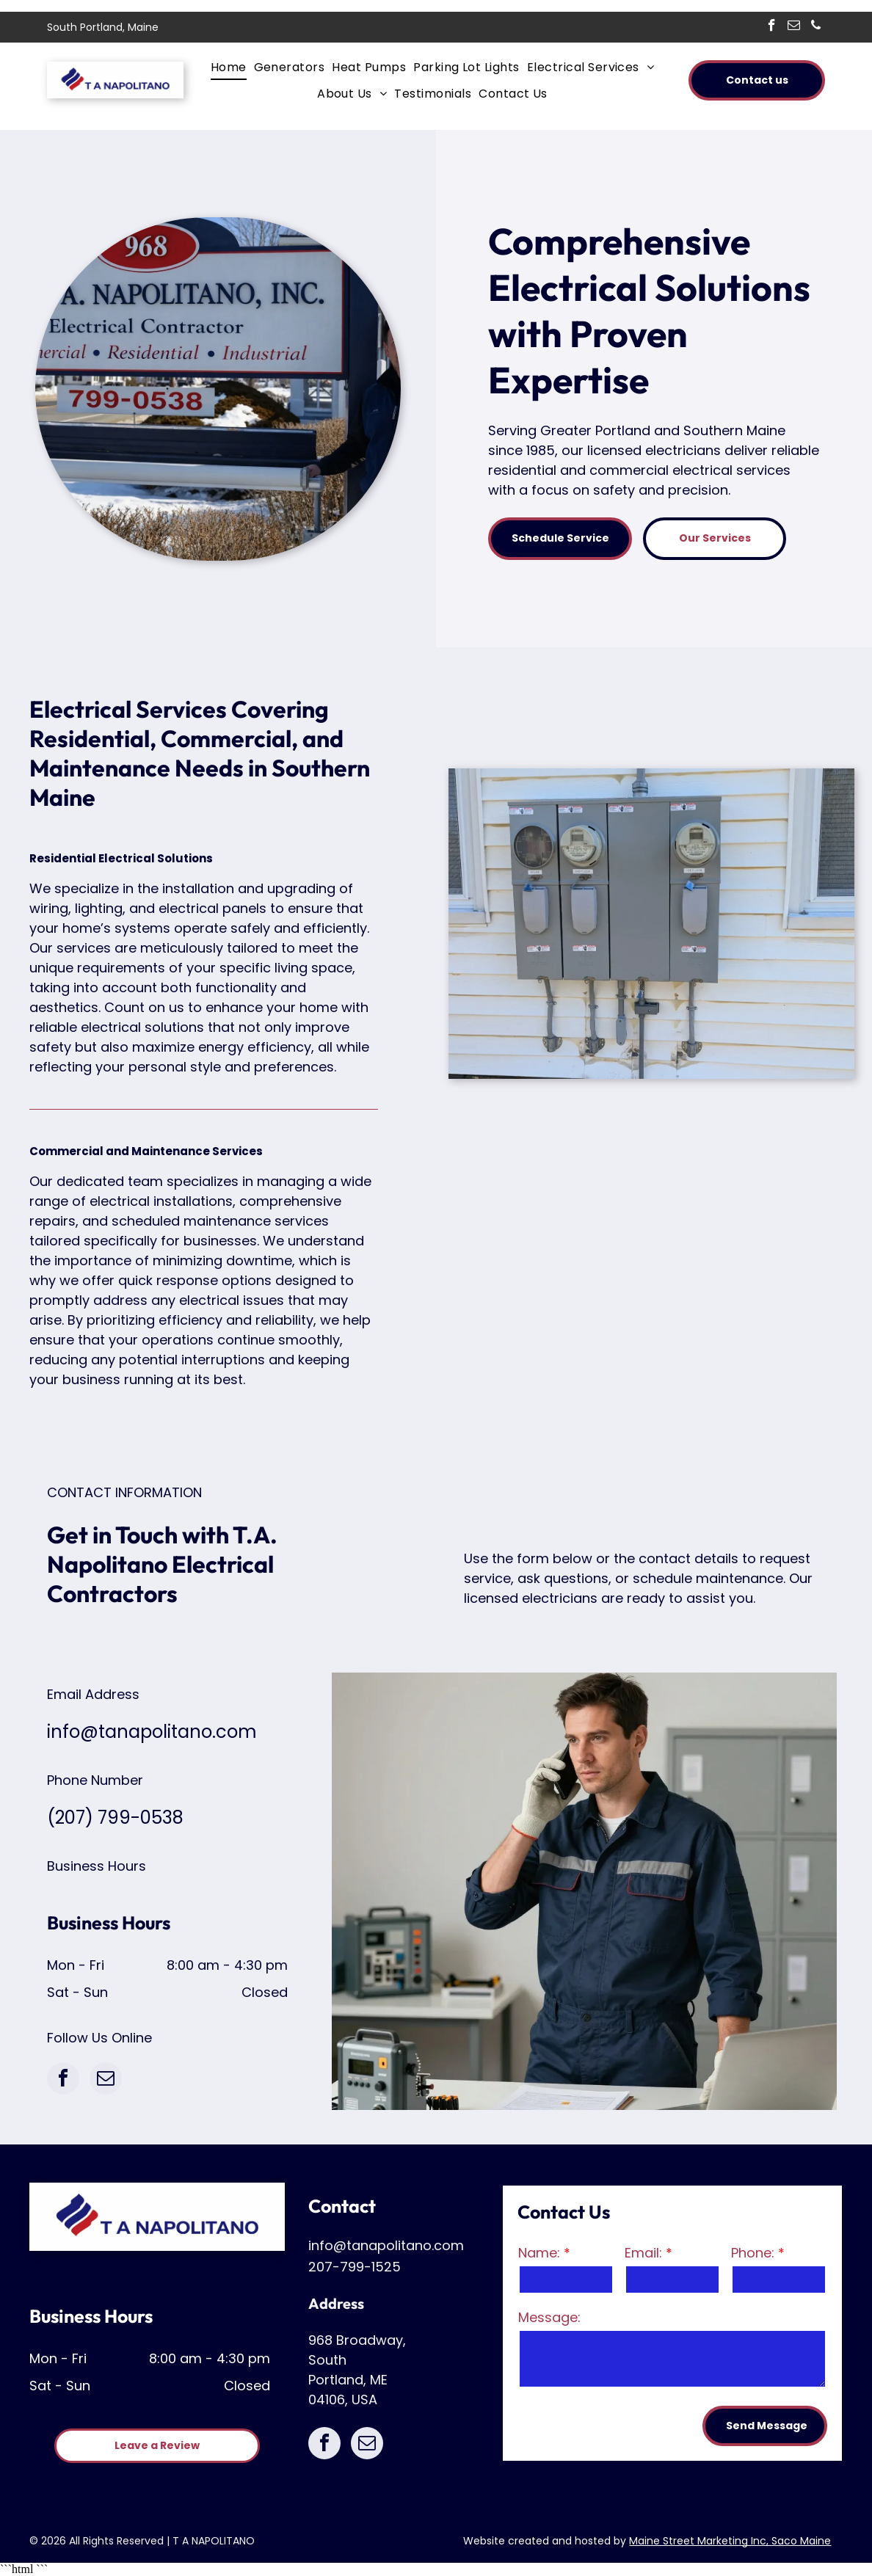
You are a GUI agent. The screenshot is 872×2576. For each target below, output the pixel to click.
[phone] (816, 27)
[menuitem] (232, 67)
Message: (549, 2317)
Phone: (752, 2253)
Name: (539, 2253)
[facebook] (772, 27)
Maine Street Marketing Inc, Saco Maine (730, 2540)
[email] (794, 27)
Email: (643, 2253)
